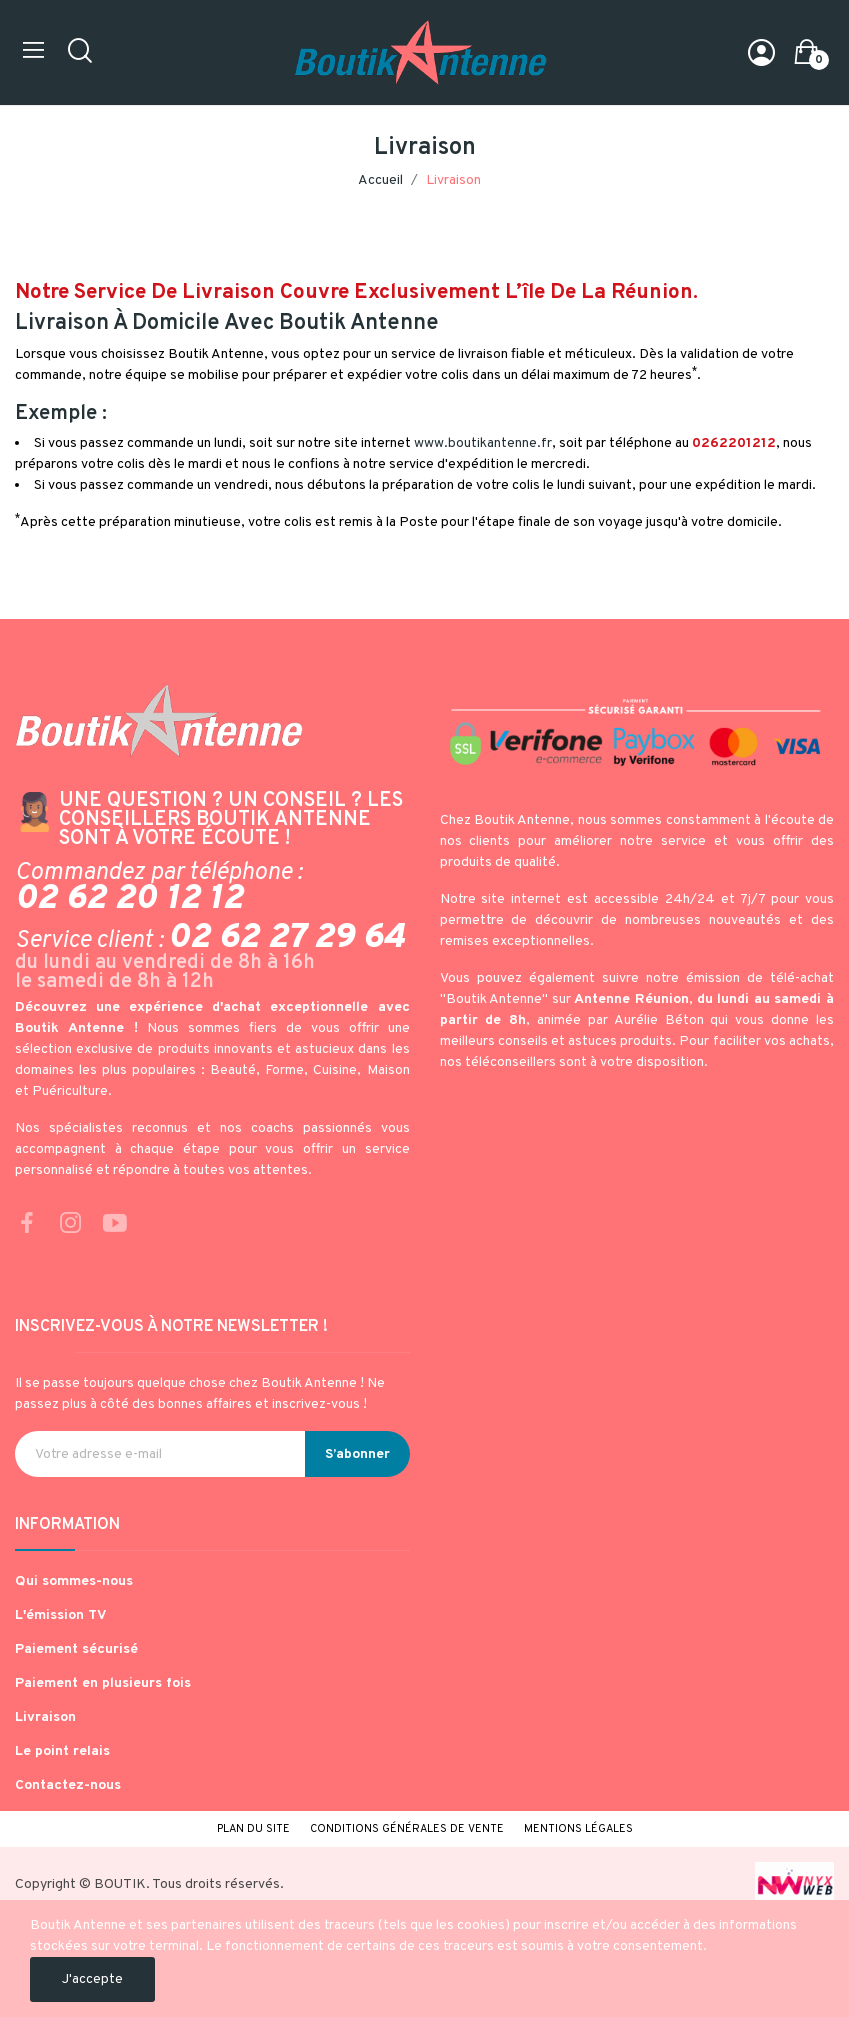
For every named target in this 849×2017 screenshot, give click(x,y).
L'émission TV (61, 1615)
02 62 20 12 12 (129, 899)
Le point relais (62, 1751)
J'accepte (92, 1979)
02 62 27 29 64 (286, 938)
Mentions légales (578, 1829)
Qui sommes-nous (74, 1581)
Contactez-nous (68, 1785)
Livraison (45, 1717)
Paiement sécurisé (76, 1649)
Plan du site (253, 1829)
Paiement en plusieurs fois (103, 1683)
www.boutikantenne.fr (483, 443)
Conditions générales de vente (407, 1829)
